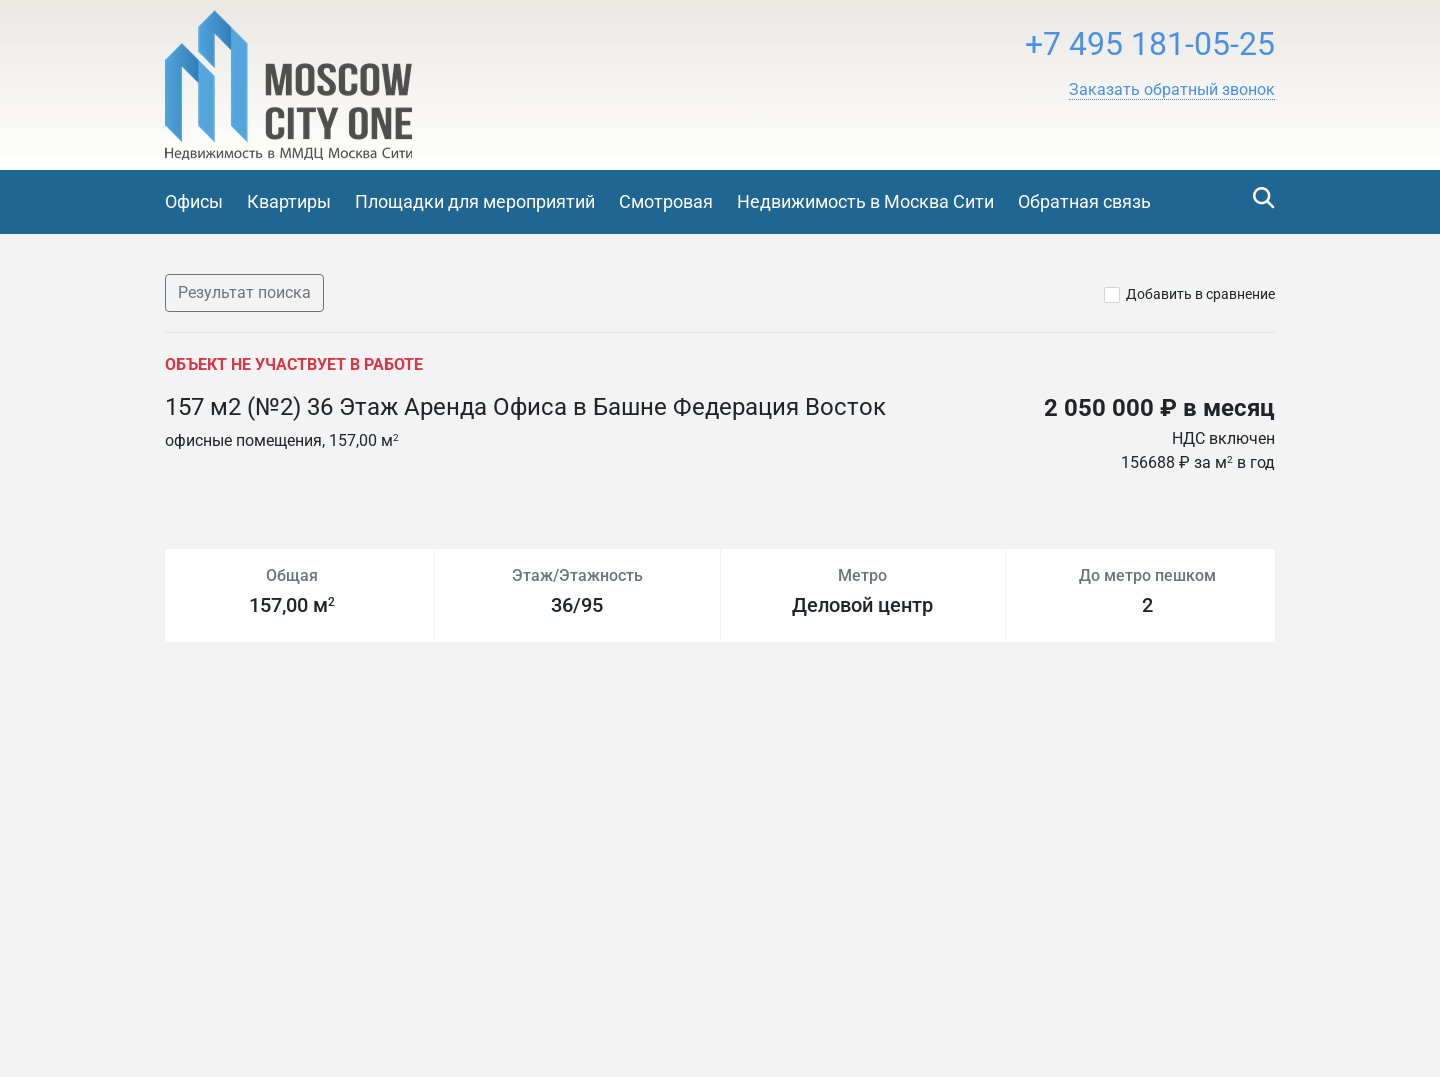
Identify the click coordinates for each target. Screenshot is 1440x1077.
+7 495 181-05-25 (1150, 44)
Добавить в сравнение (1200, 294)
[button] (1172, 90)
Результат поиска (244, 292)
